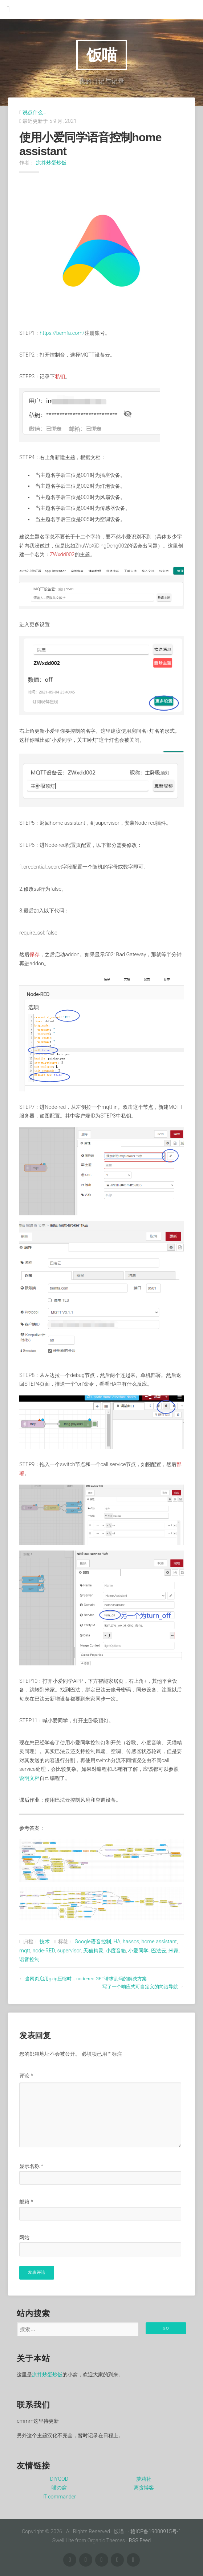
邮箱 (26, 2202)
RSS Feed (140, 2541)
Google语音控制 (92, 1942)
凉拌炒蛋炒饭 (51, 163)
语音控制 (29, 1959)
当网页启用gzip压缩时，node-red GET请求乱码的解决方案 (86, 1978)
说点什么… (34, 112)
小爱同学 (138, 1951)
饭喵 (101, 55)
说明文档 (29, 1778)
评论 (26, 2076)
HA (116, 1942)
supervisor (69, 1951)
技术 (45, 1942)
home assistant (159, 1942)
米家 (174, 1951)
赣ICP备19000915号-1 (155, 2532)
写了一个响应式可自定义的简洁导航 (140, 1986)
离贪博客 (144, 2488)
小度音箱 (116, 1951)
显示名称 (31, 2166)
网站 (24, 2238)
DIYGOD (59, 2479)
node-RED (44, 1951)
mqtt (24, 1951)
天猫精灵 (93, 1951)
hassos (131, 1942)
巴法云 (158, 1951)
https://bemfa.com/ (62, 333)
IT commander (59, 2497)
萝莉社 (143, 2479)
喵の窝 (59, 2488)
